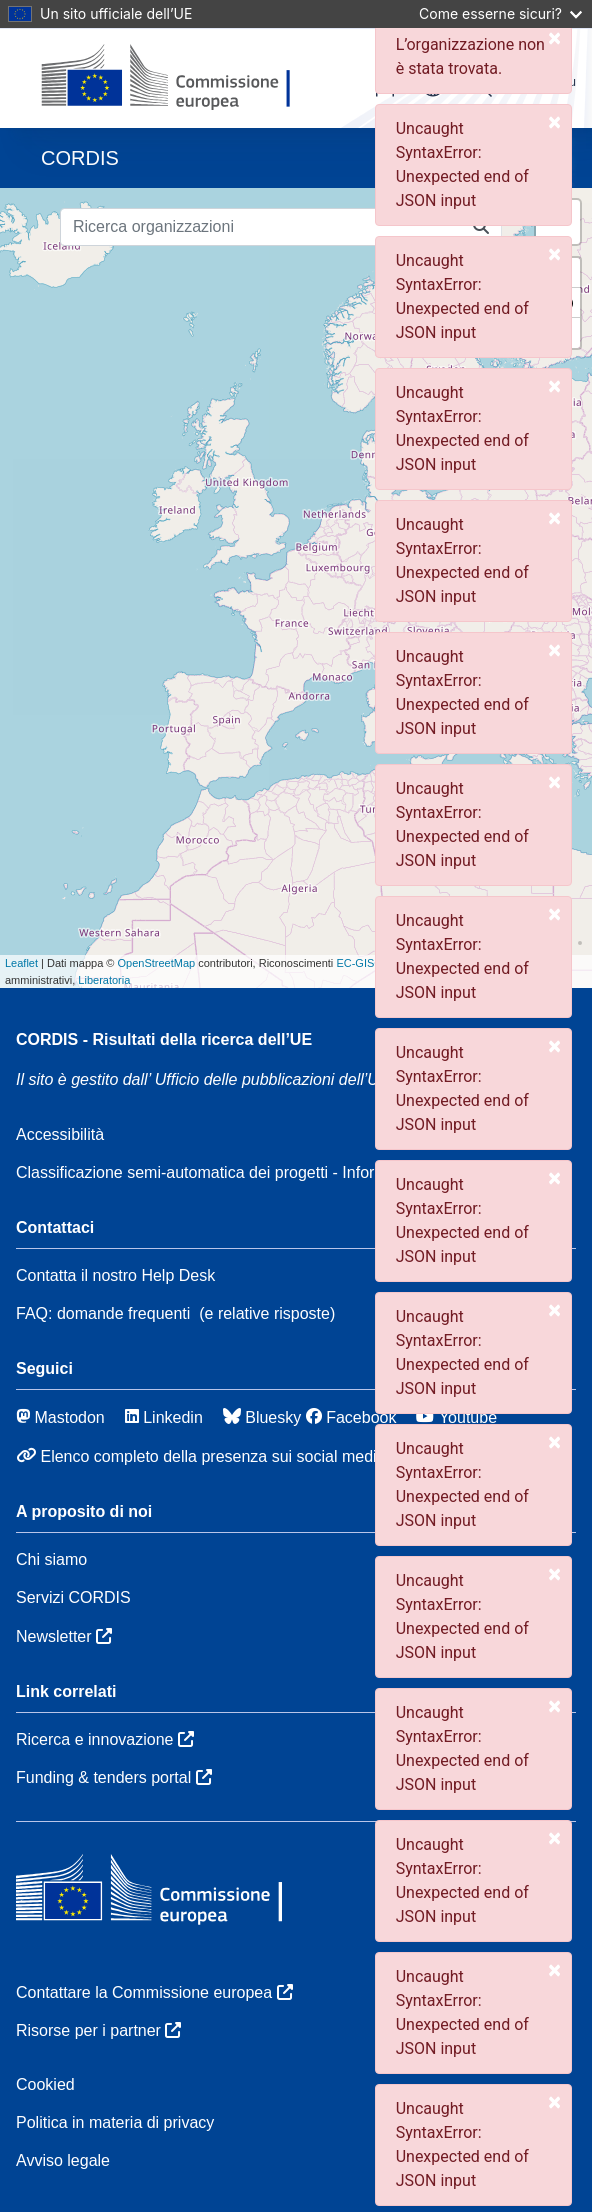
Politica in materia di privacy (115, 2122)
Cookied (45, 2084)
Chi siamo (51, 1559)
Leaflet (21, 963)
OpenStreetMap (156, 963)
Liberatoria (104, 980)
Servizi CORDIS (73, 1597)
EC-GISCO (363, 963)
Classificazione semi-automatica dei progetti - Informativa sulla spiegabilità (279, 1172)
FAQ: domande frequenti (103, 1313)
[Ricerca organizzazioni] (261, 227)
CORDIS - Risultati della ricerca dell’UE (164, 1039)
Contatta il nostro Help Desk (115, 1275)
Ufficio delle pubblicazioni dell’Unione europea (328, 1079)
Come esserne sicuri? (500, 13)
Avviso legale (63, 2160)
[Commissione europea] (176, 78)
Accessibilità (60, 1134)
